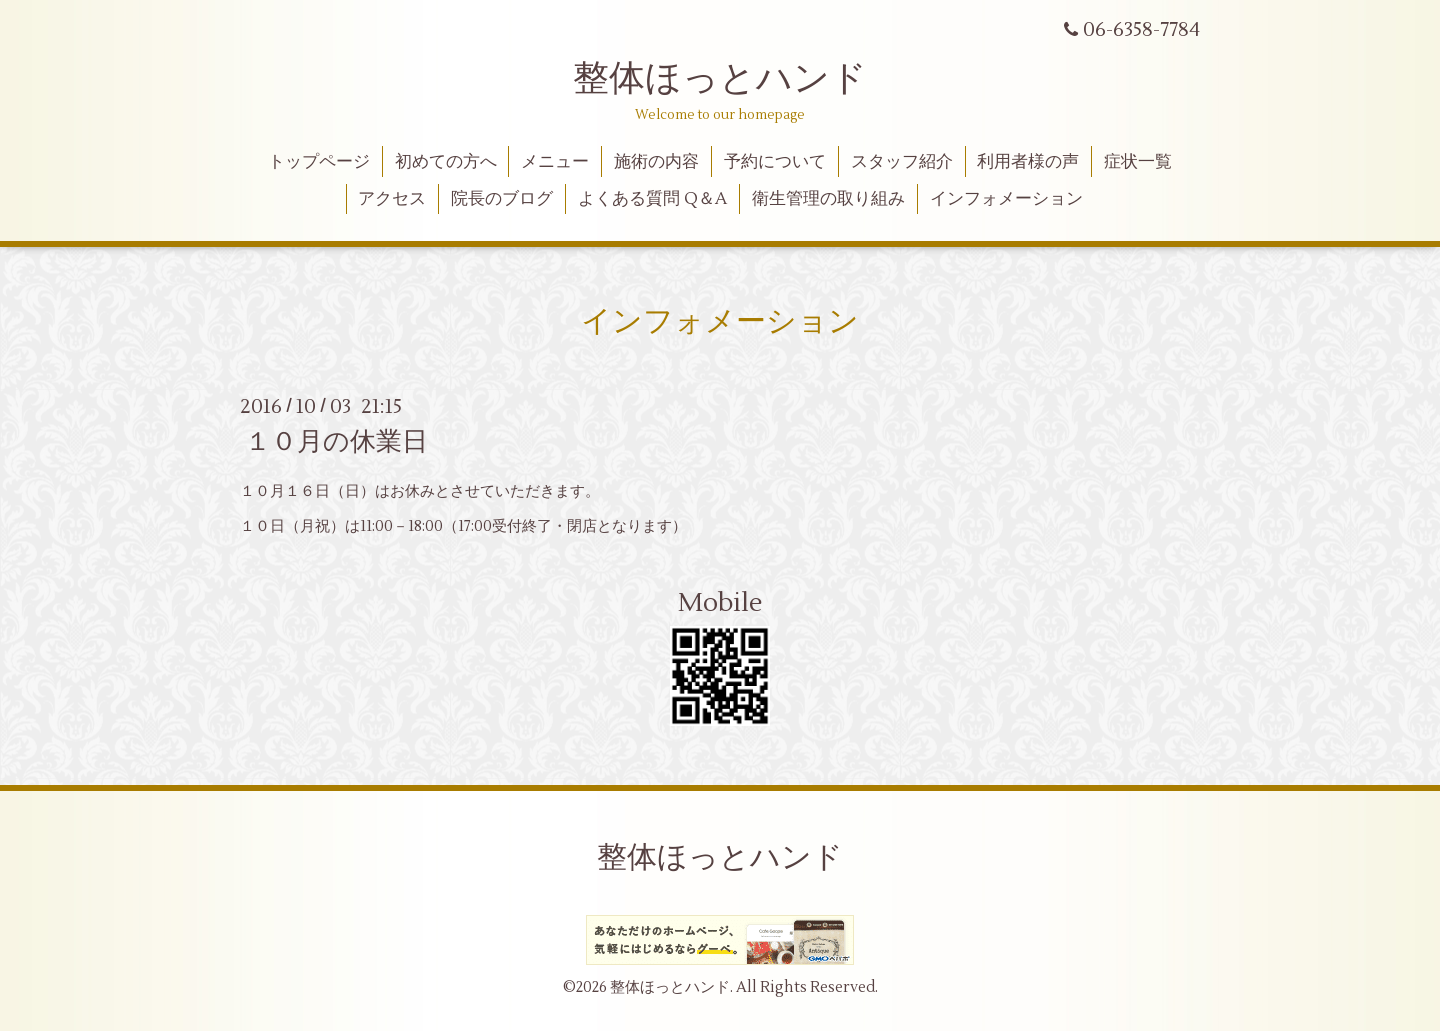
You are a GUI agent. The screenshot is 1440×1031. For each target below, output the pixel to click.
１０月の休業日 (336, 442)
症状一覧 (1138, 162)
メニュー (555, 162)
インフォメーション (1006, 199)
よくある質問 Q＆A (652, 199)
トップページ (319, 162)
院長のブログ (502, 199)
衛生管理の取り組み (828, 199)
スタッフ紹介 (902, 162)
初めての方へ (446, 162)
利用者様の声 (1028, 162)
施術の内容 (656, 162)
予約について (775, 162)
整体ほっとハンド (720, 79)
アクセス (392, 199)
